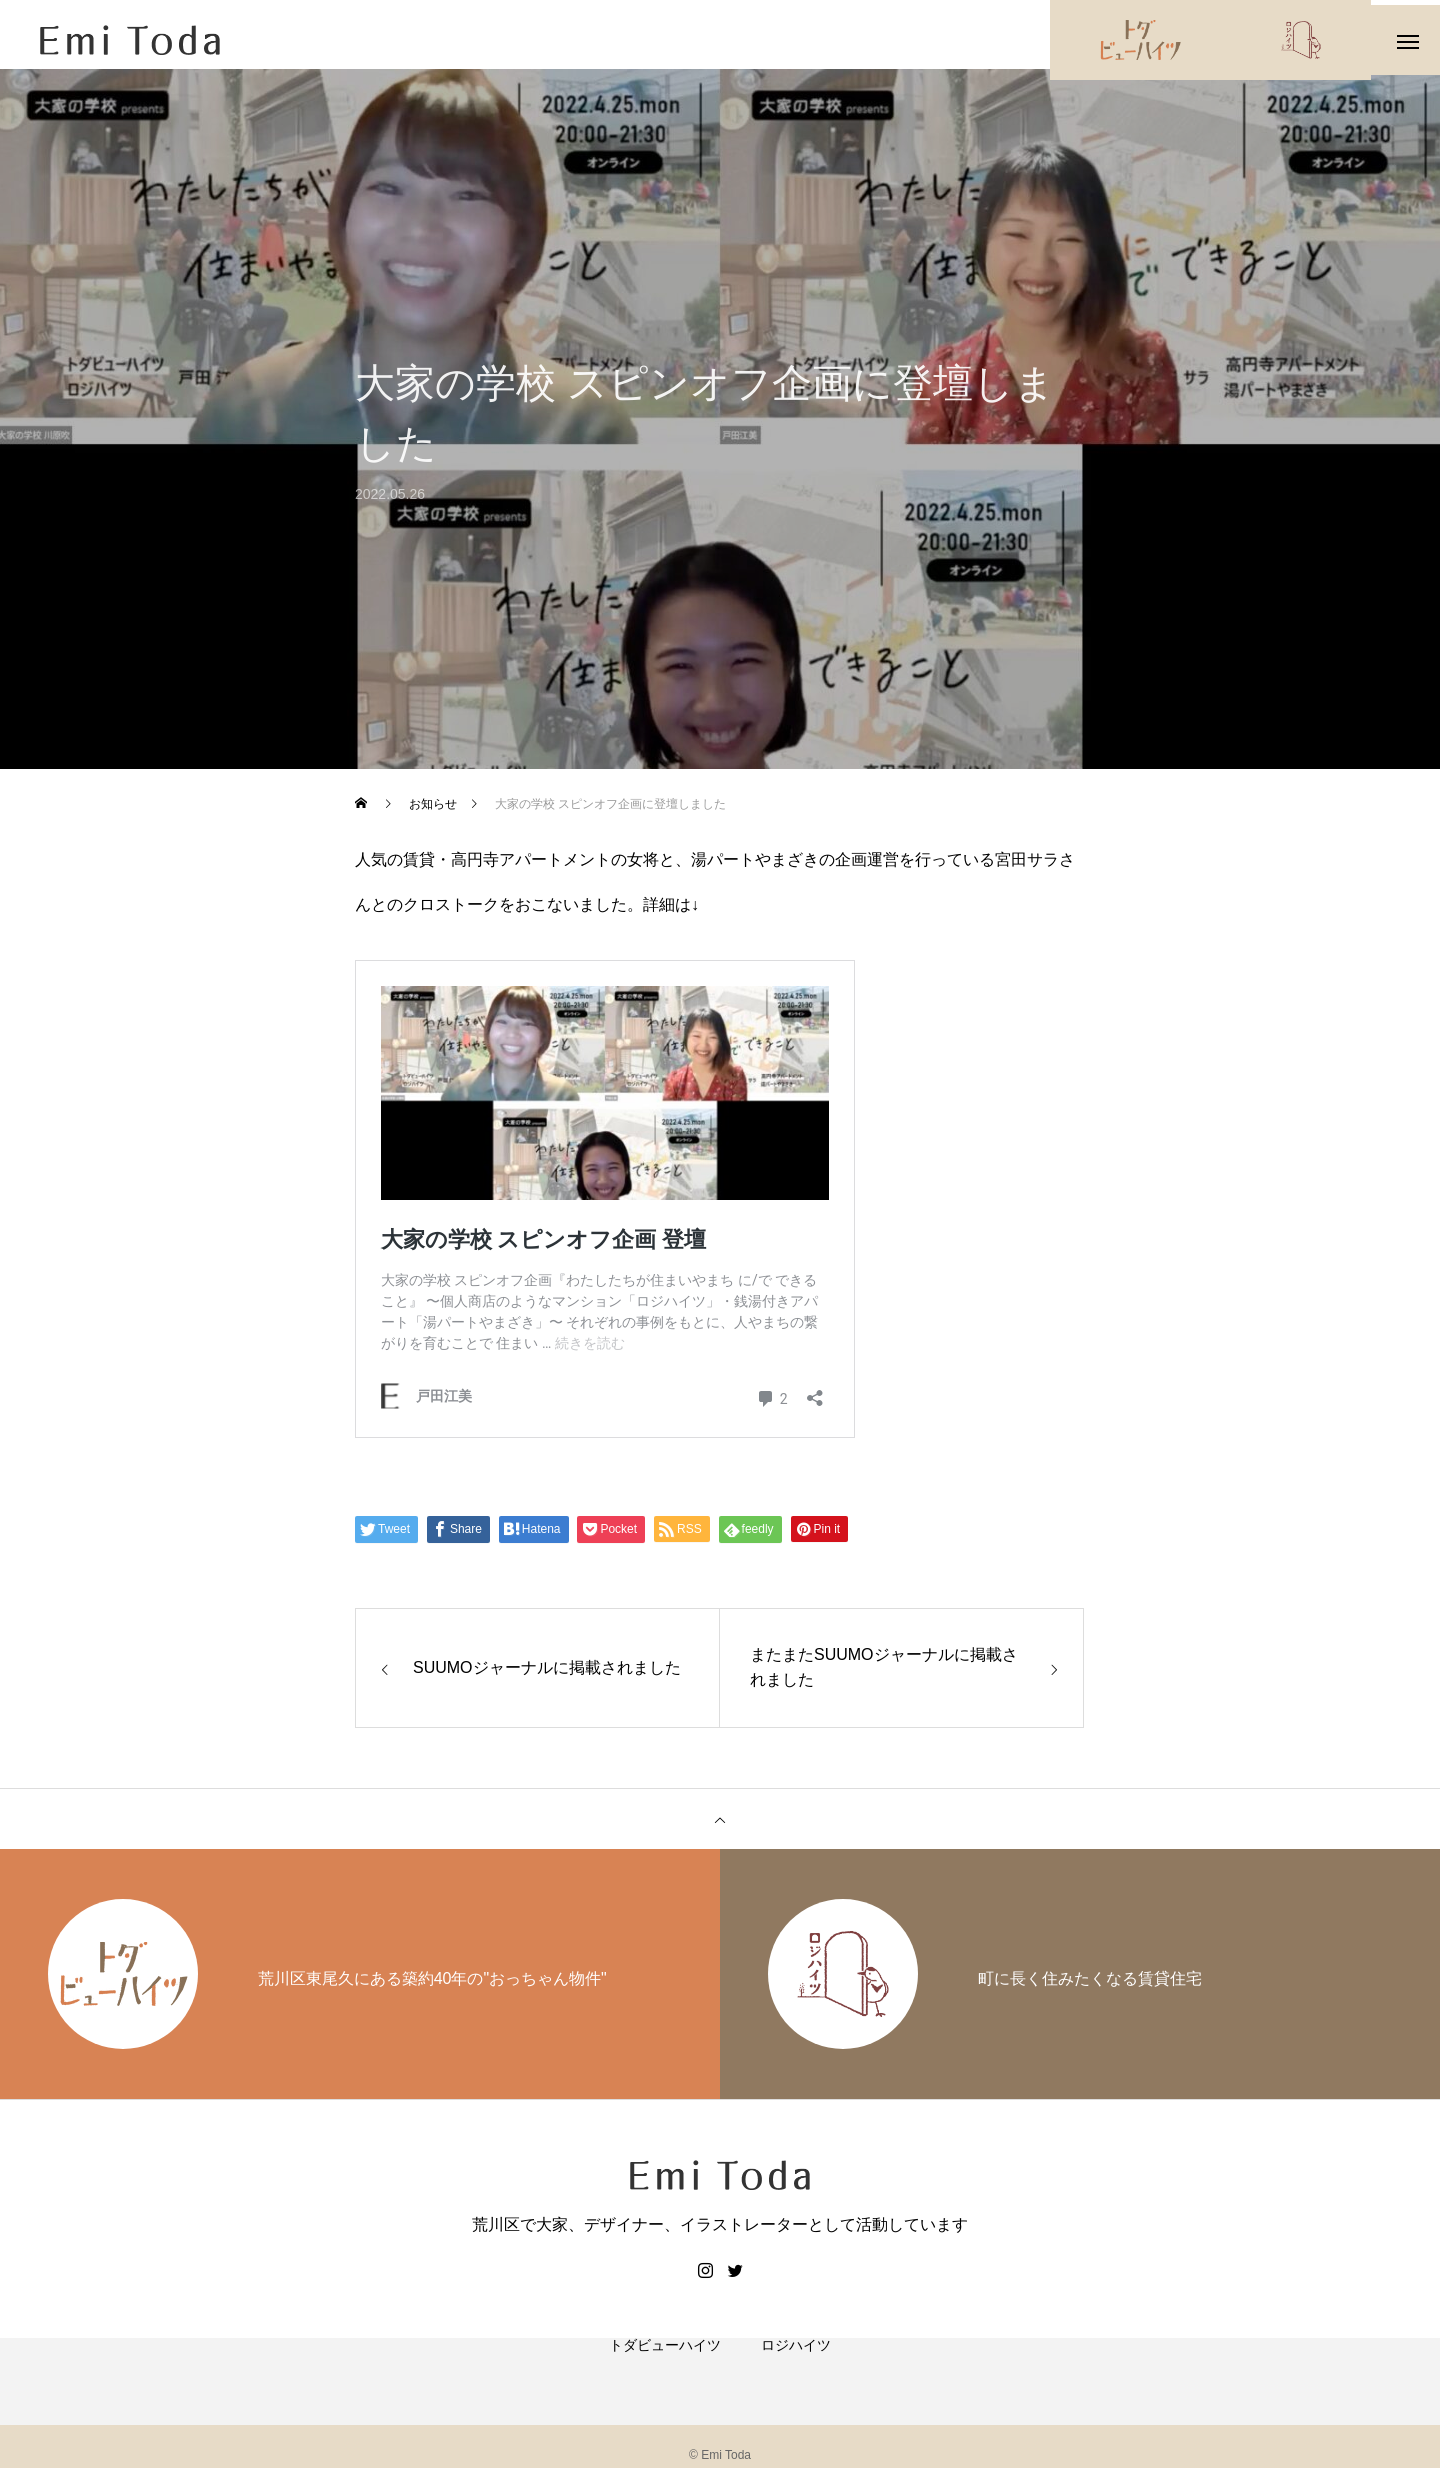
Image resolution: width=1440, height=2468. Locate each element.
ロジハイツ (796, 2378)
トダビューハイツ (665, 2378)
